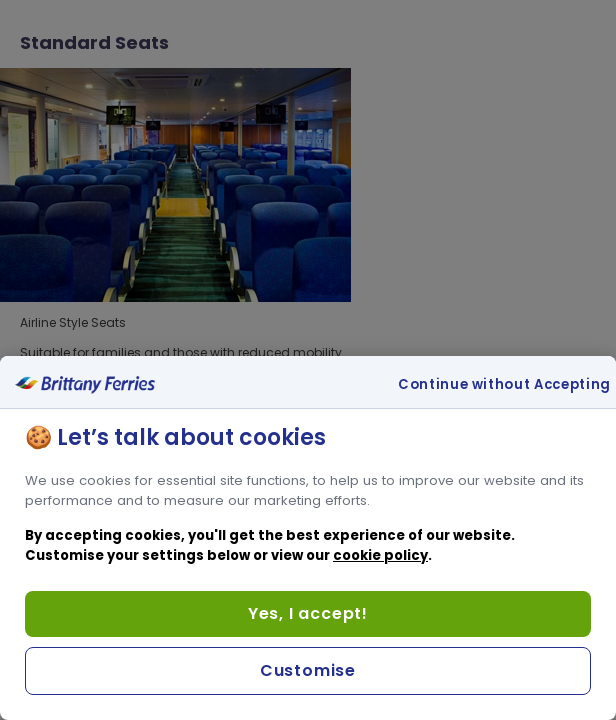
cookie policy (380, 555)
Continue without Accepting (504, 385)
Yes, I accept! (308, 613)
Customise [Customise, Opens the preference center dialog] (308, 670)
